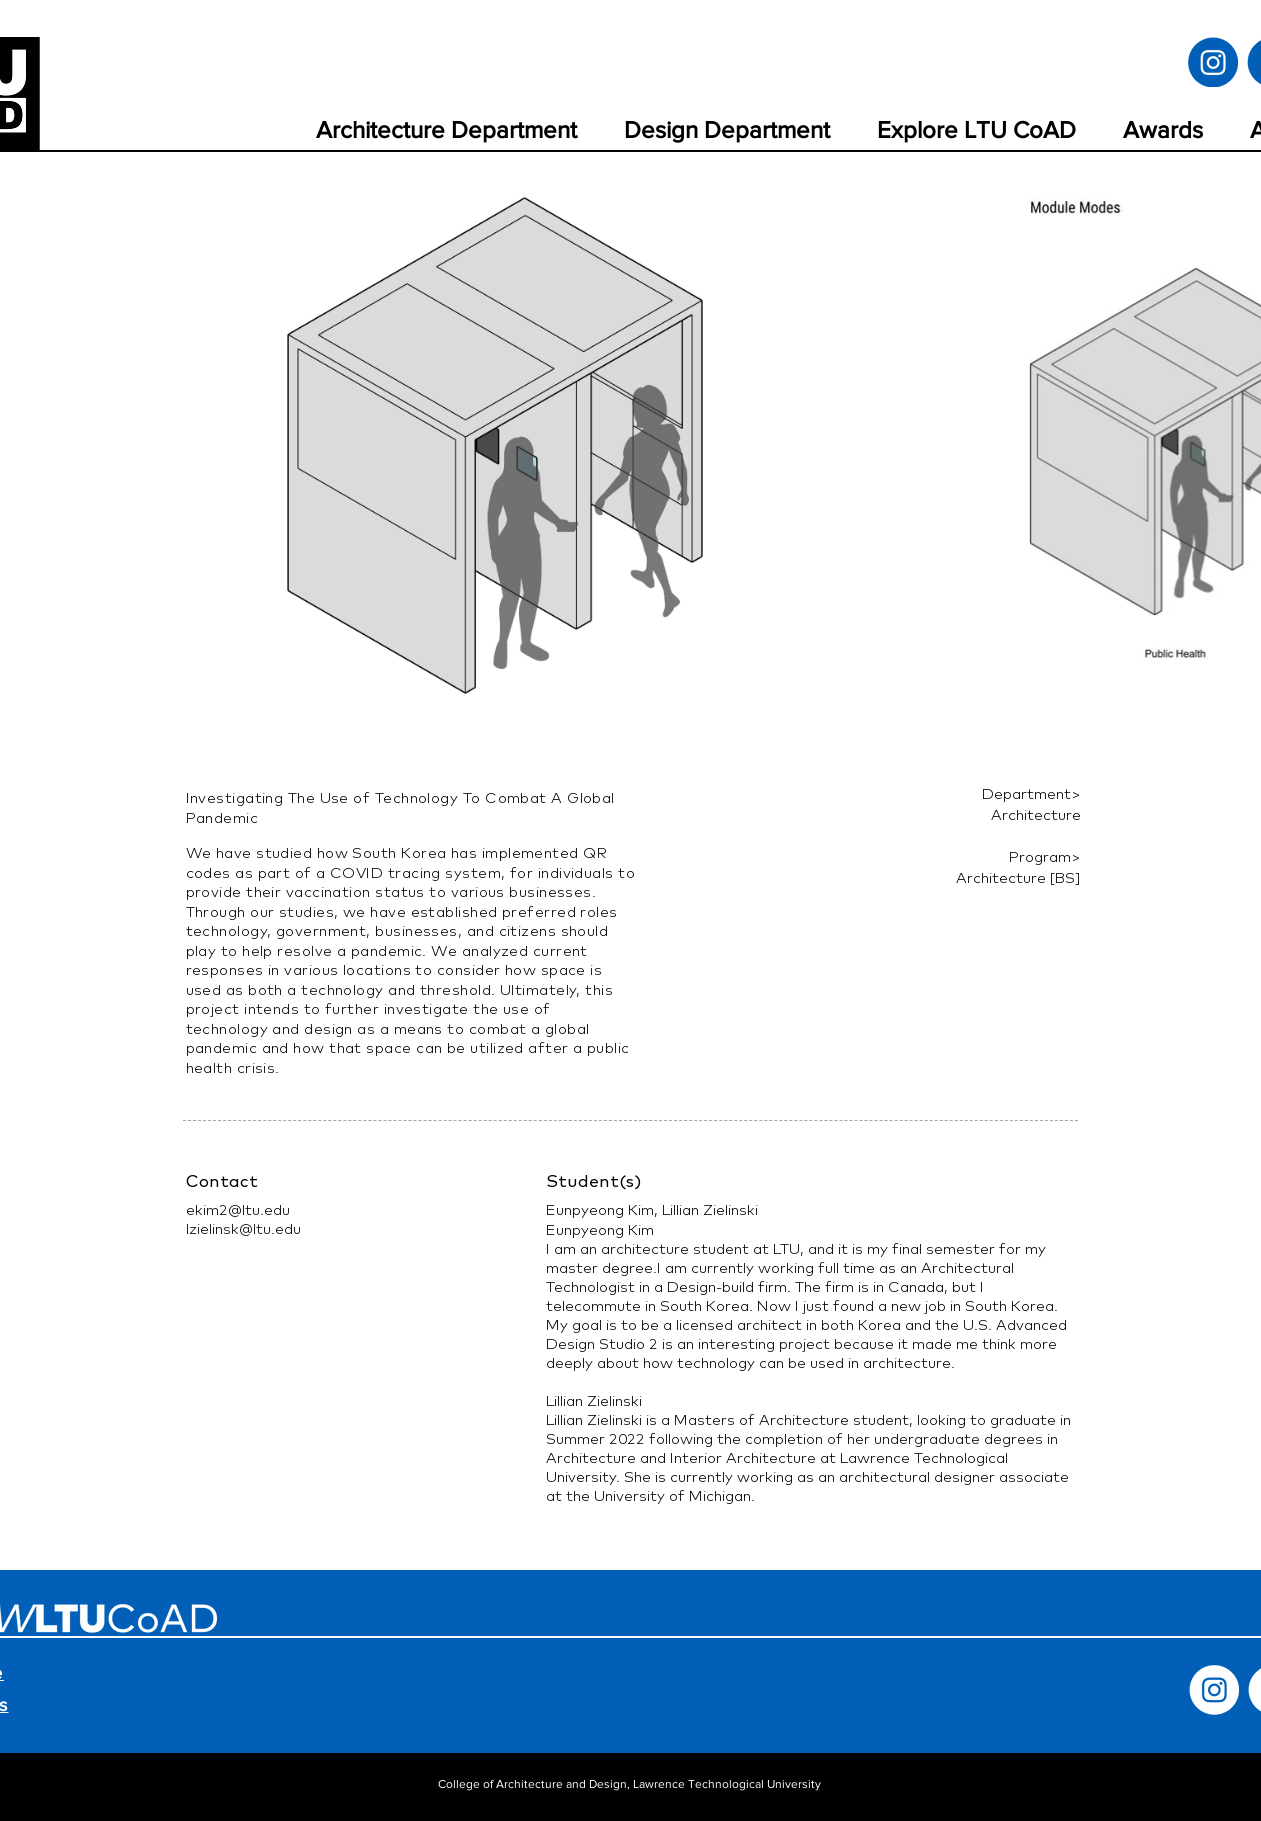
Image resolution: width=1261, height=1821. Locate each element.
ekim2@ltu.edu (238, 1209)
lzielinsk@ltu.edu (243, 1228)
